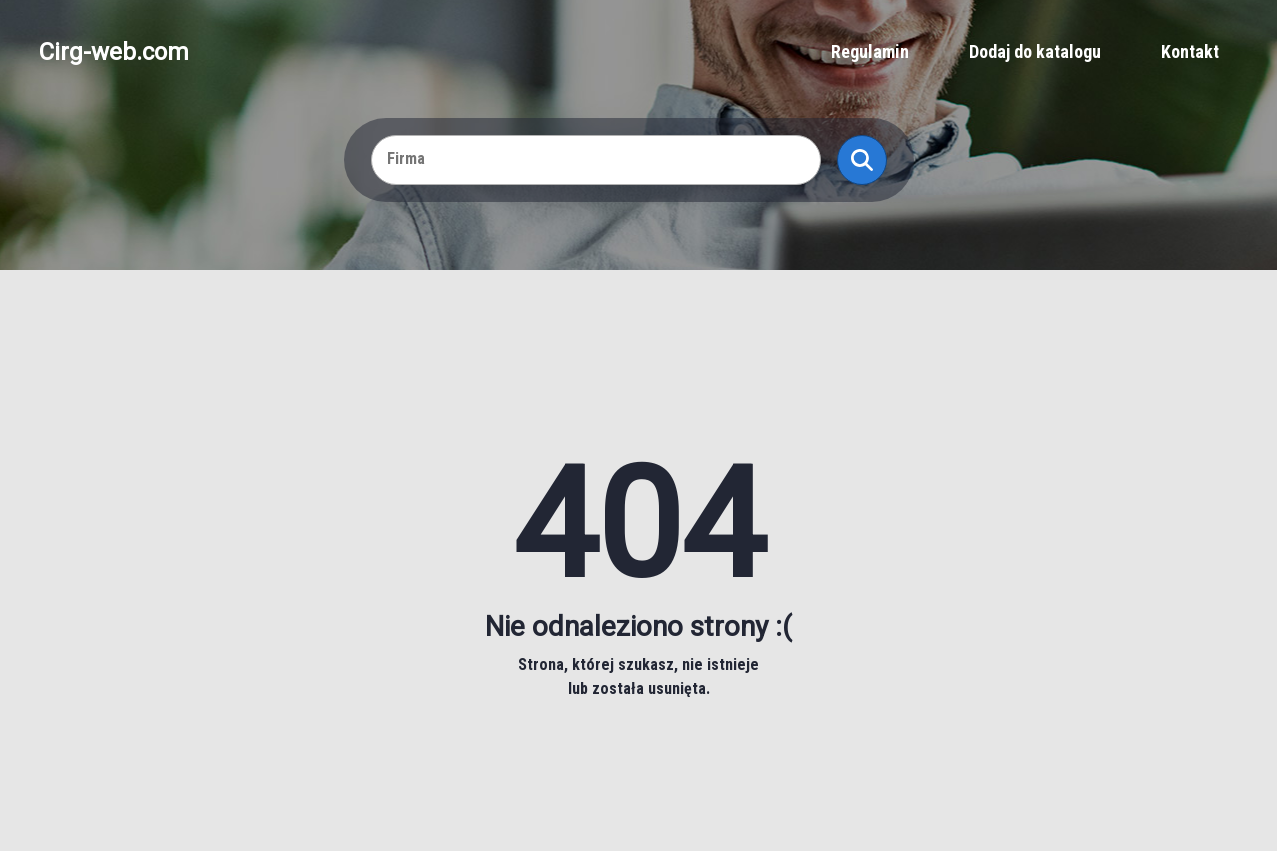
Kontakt (1190, 51)
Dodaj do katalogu (1035, 51)
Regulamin (870, 51)
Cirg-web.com (114, 52)
